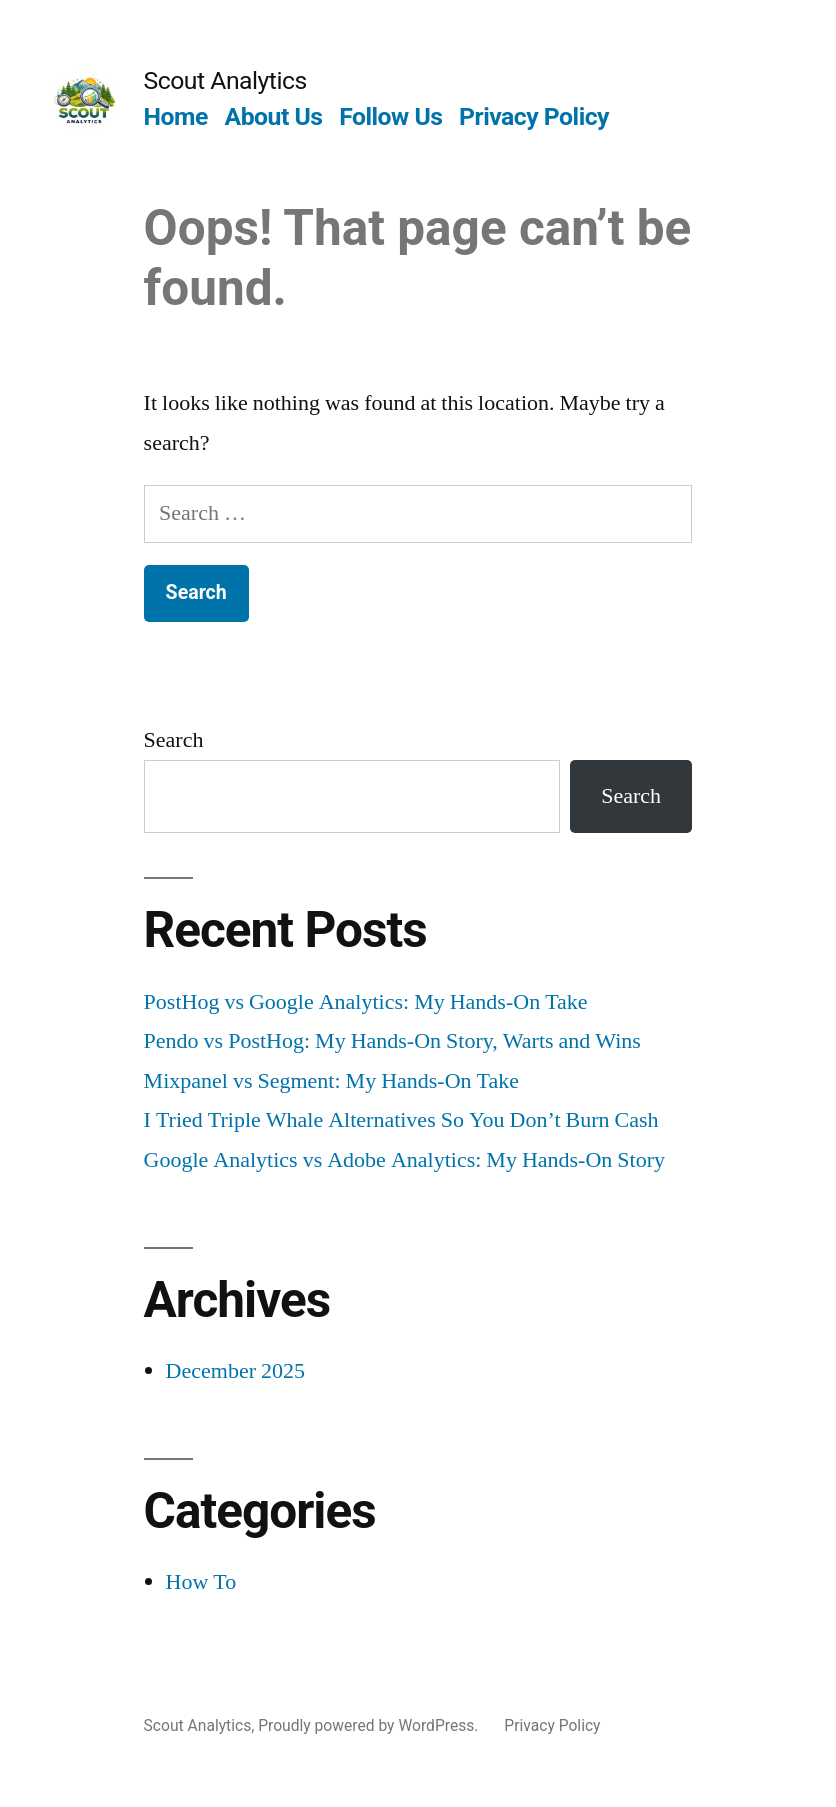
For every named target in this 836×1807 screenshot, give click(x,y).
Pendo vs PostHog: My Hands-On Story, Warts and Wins (392, 1041)
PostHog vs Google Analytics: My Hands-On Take (366, 1002)
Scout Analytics (225, 80)
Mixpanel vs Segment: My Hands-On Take (331, 1081)
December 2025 (235, 1371)
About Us (274, 116)
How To (201, 1582)
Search (174, 740)
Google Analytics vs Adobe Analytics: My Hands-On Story (404, 1160)
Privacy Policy (534, 116)
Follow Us (390, 116)
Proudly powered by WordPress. (370, 1725)
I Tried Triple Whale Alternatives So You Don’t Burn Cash (401, 1120)
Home (176, 116)
